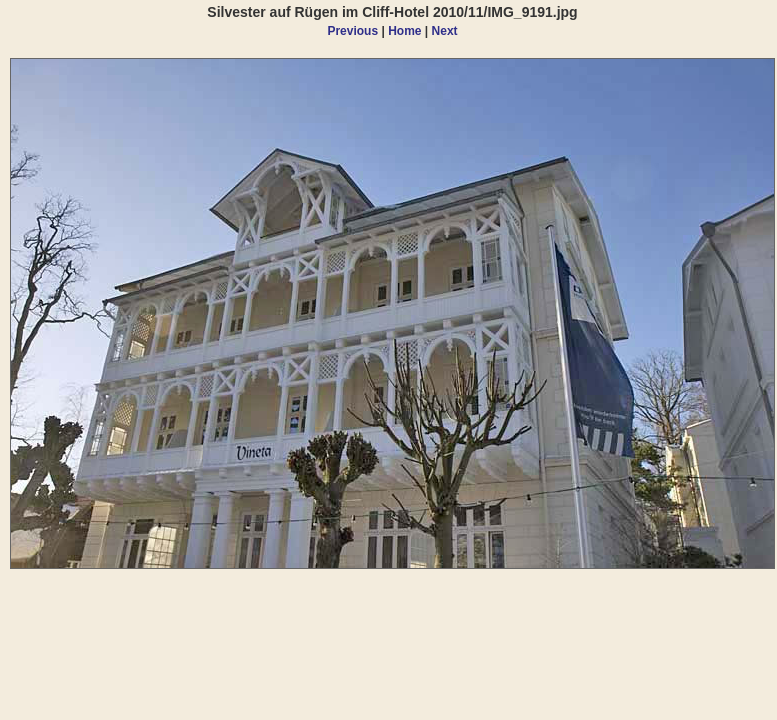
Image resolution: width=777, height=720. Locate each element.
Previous (352, 31)
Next (445, 31)
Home (404, 31)
